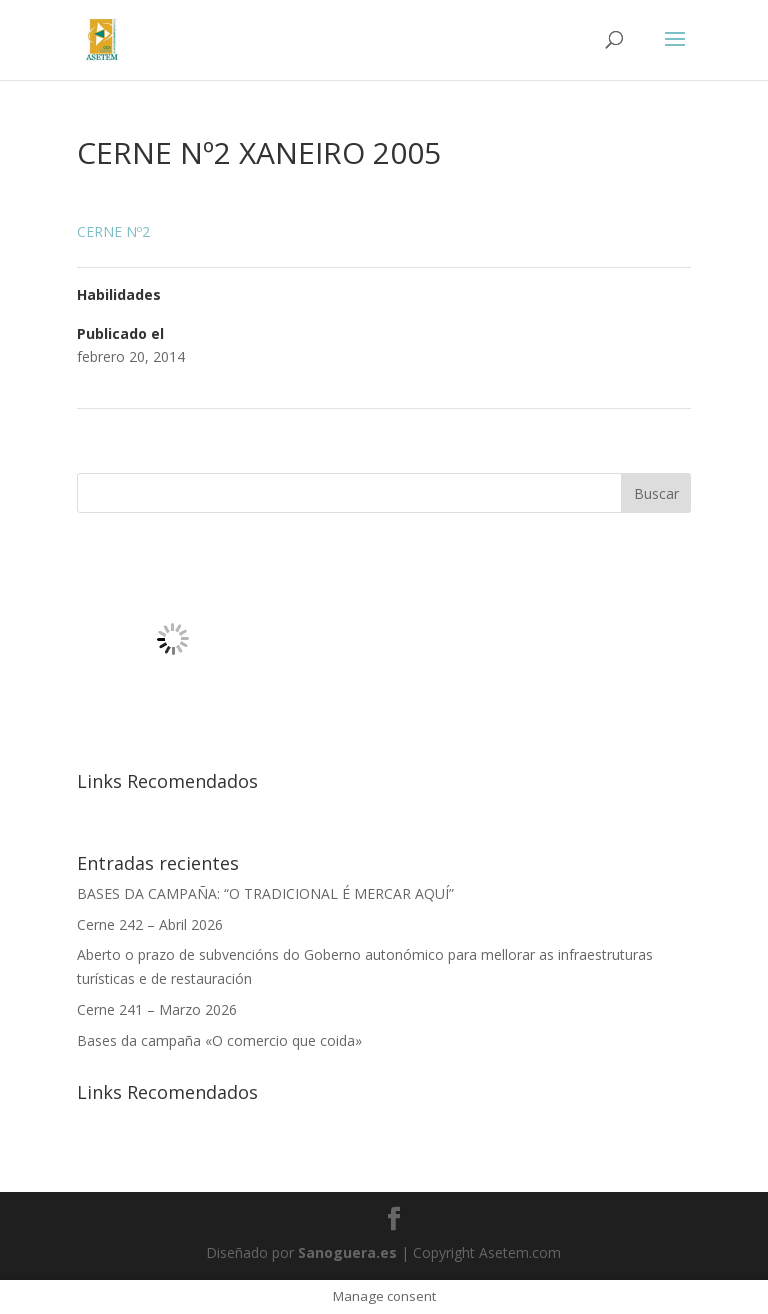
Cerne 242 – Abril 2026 (150, 924)
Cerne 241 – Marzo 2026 (157, 1009)
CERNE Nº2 (113, 231)
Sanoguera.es (347, 1252)
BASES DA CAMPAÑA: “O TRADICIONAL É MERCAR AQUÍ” (265, 893)
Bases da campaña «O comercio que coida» (219, 1040)
